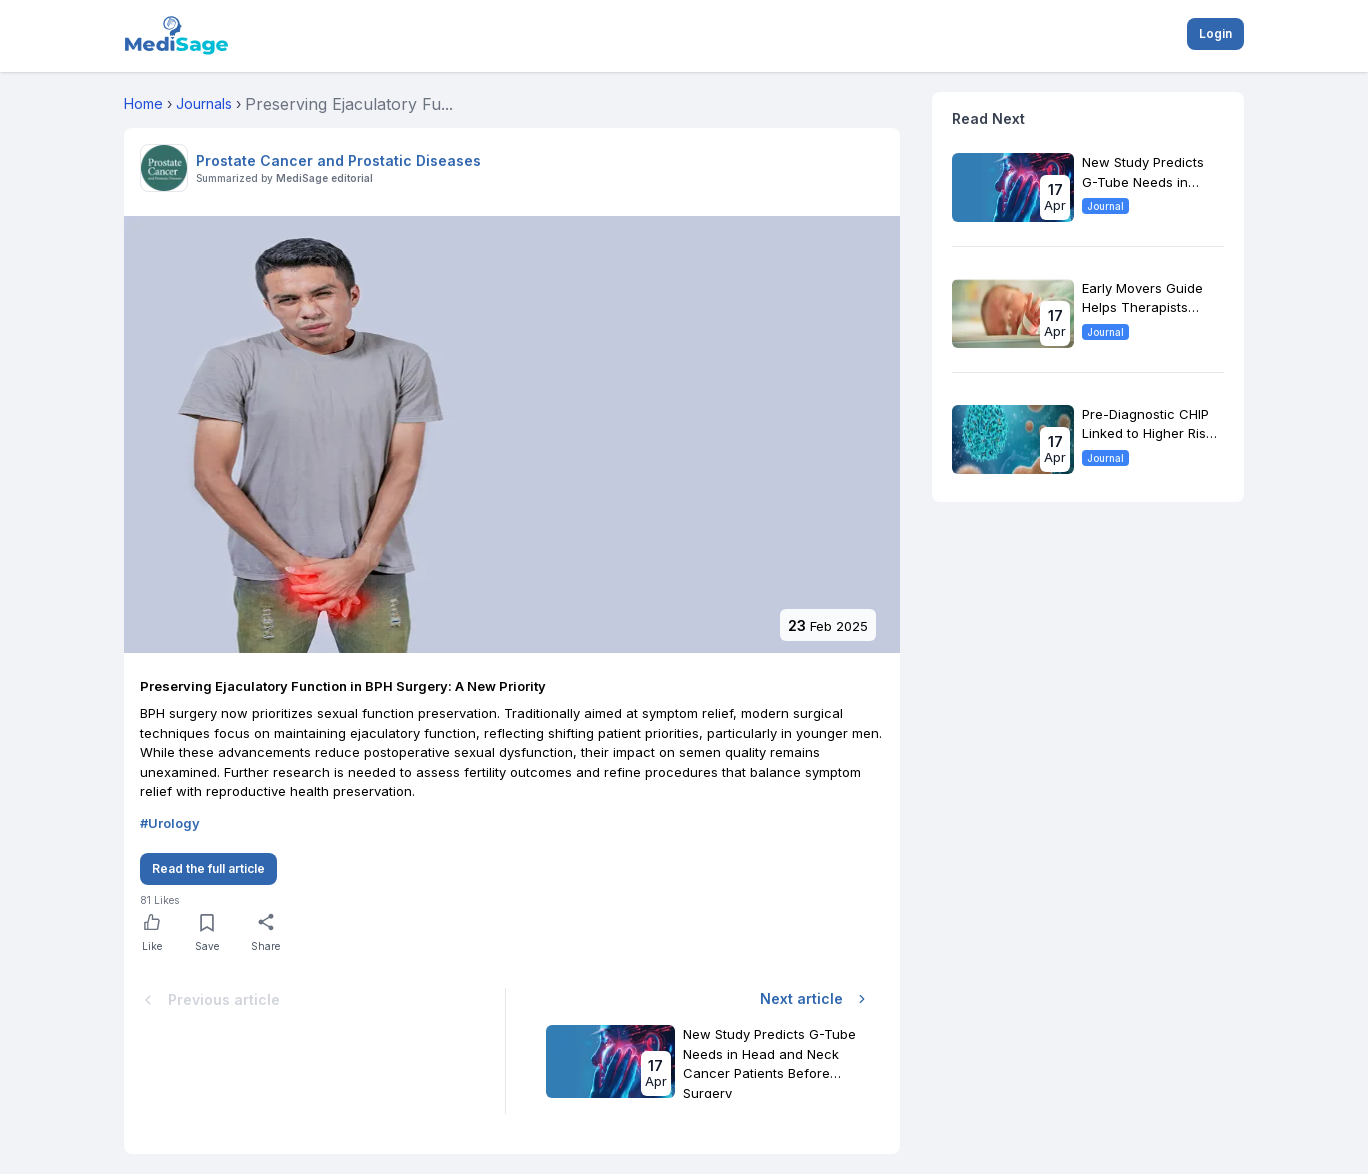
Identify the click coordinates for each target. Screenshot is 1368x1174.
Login (1215, 33)
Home (143, 103)
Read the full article (208, 868)
